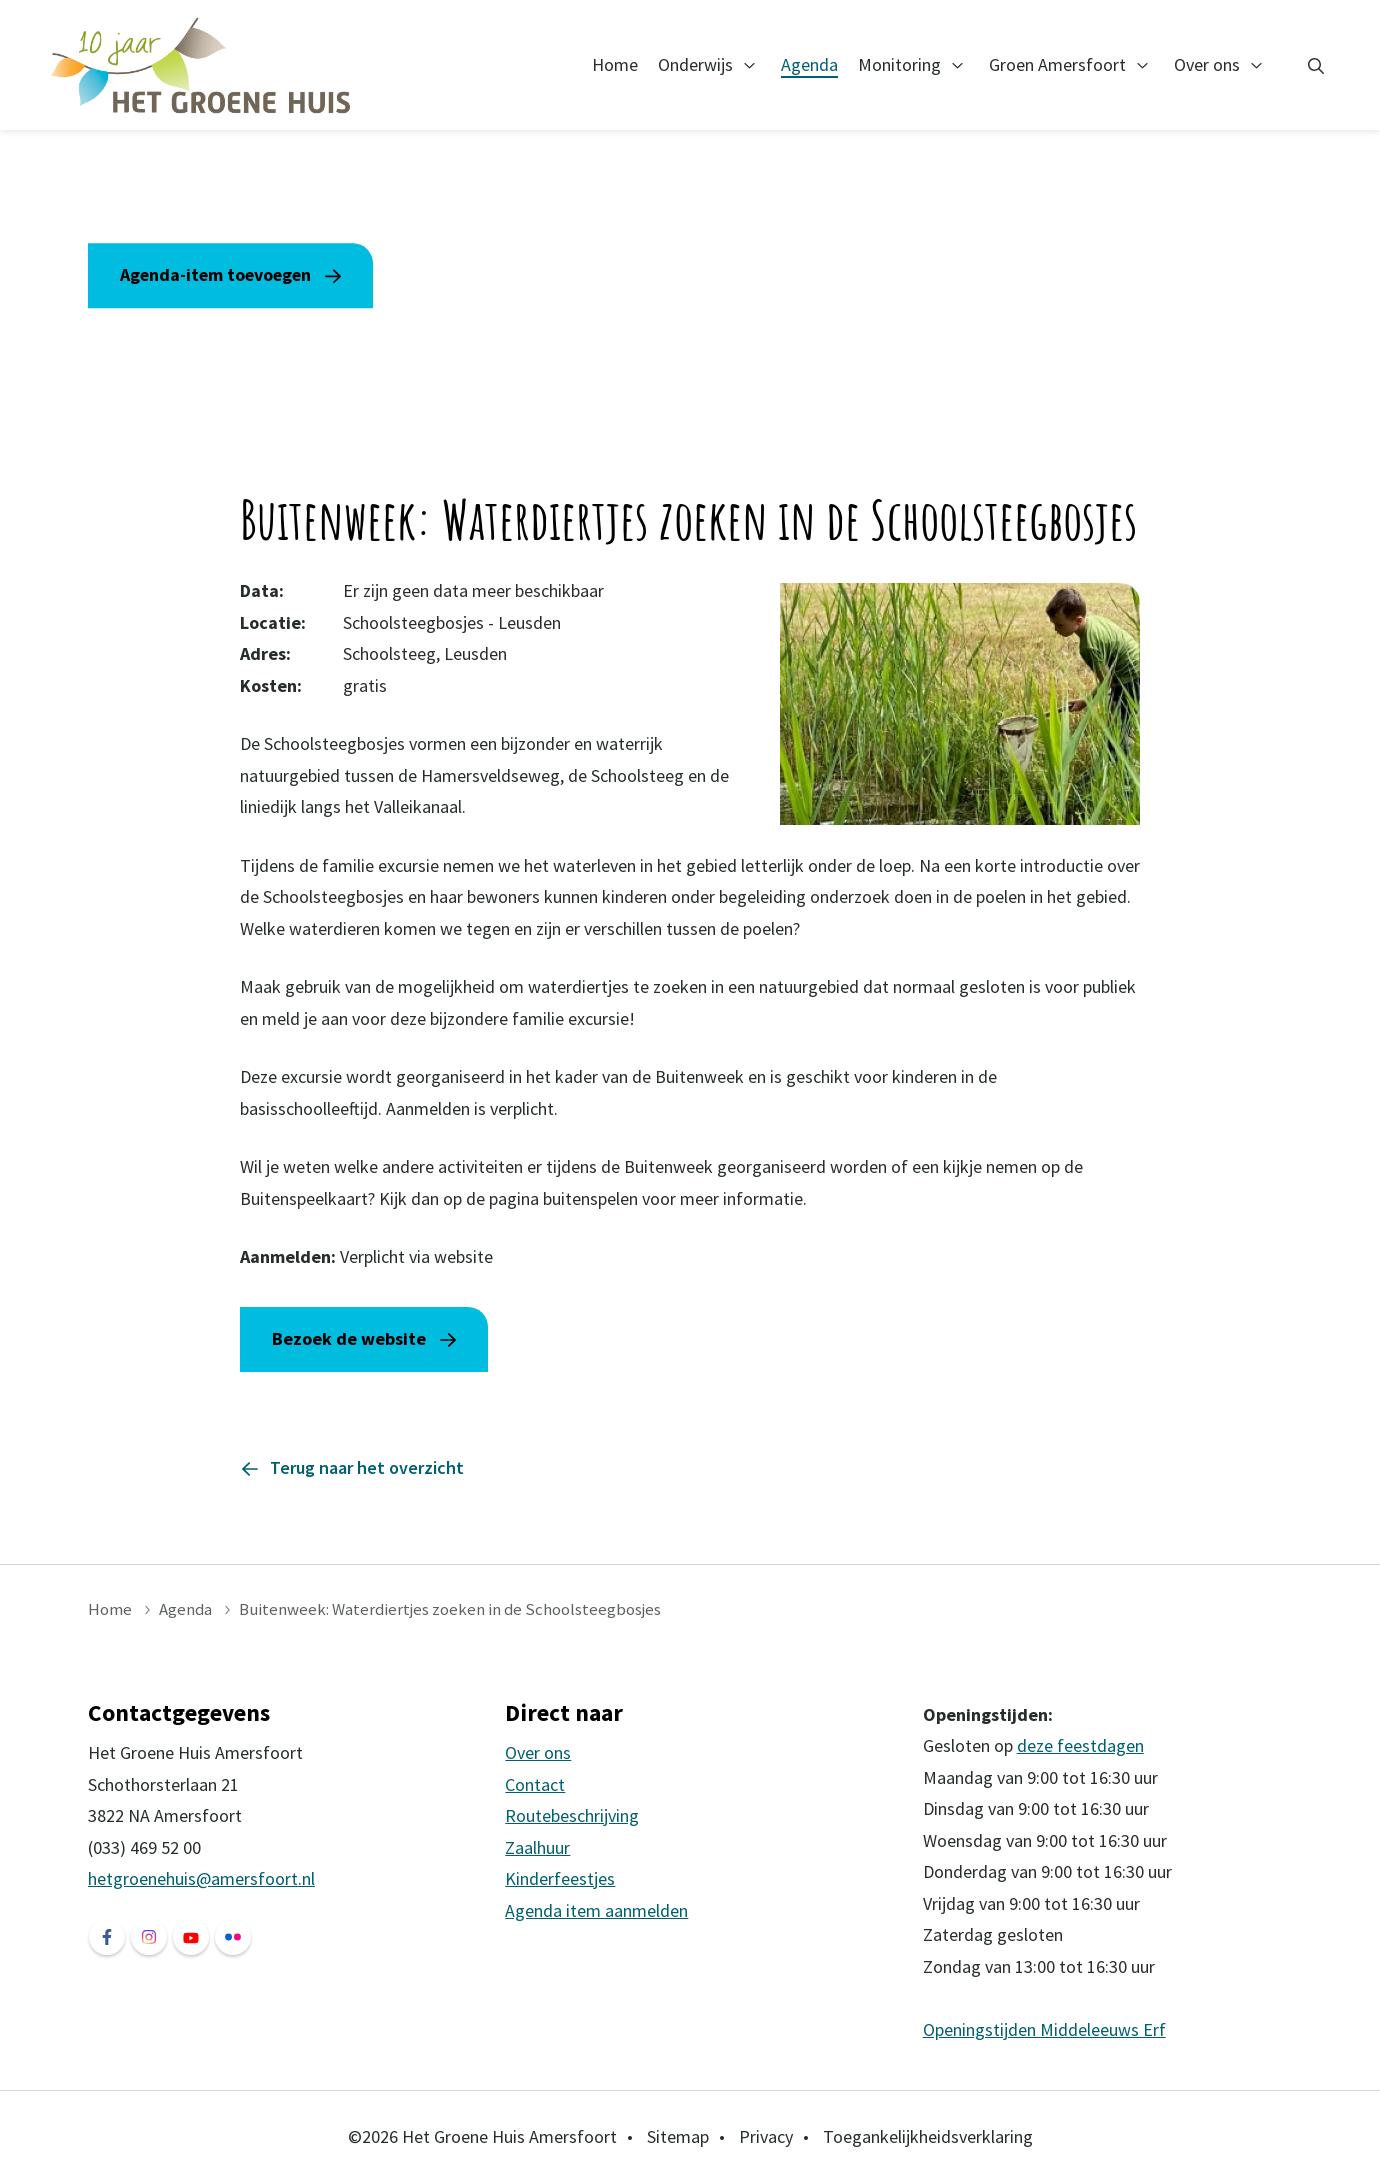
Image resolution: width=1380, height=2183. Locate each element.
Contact (535, 1784)
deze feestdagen (1080, 1745)
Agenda (809, 64)
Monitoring (899, 64)
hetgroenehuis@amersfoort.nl (201, 1878)
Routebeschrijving (572, 1815)
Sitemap (678, 2136)
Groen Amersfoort (1057, 64)
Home (615, 64)
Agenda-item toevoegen (218, 274)
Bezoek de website (349, 1338)
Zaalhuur (537, 1847)
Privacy (766, 2136)
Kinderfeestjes (560, 1878)
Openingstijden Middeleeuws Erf (1044, 2029)
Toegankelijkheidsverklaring (928, 2136)
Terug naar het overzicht (367, 1467)
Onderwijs (695, 64)
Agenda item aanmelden (596, 1910)
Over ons (1207, 64)
